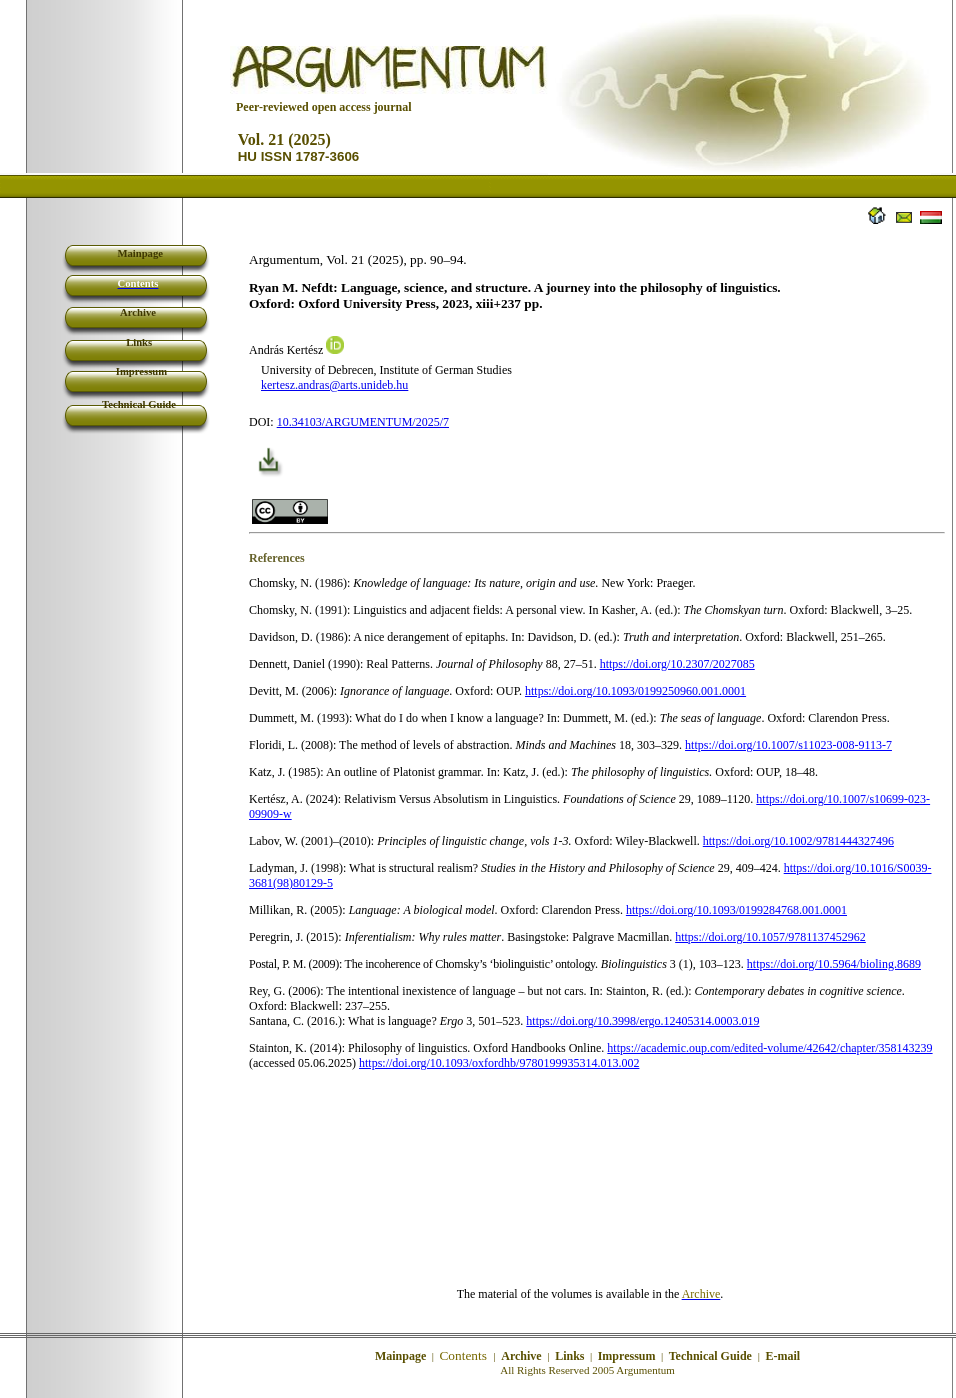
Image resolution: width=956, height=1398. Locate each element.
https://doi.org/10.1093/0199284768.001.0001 (736, 910)
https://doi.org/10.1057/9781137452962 (770, 937)
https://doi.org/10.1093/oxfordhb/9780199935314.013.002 (499, 1063)
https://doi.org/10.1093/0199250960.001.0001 (635, 691)
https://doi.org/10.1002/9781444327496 (798, 841)
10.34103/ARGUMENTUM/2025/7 (363, 422)
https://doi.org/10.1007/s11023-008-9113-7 (788, 745)
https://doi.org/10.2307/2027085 (677, 664)
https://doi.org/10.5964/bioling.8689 (834, 964)
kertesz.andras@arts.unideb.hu (334, 385)
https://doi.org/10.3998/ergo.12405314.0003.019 (642, 1021)
